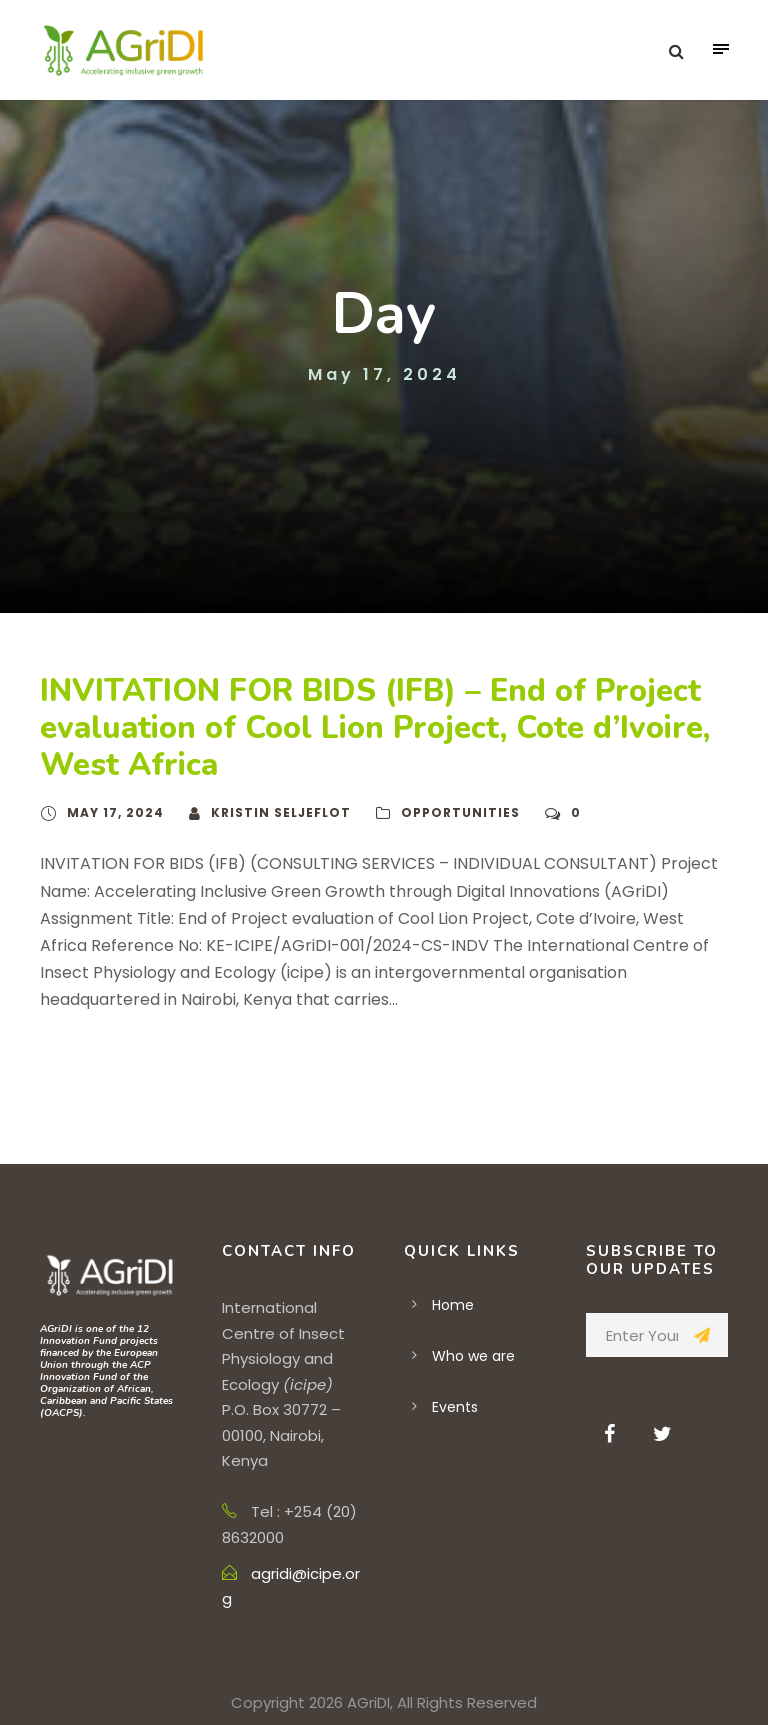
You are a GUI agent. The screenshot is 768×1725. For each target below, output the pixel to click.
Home (453, 1305)
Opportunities (460, 812)
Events (455, 1407)
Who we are (473, 1356)
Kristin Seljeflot (281, 812)
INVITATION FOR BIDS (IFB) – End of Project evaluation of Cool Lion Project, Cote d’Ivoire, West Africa (375, 728)
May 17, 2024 (115, 812)
